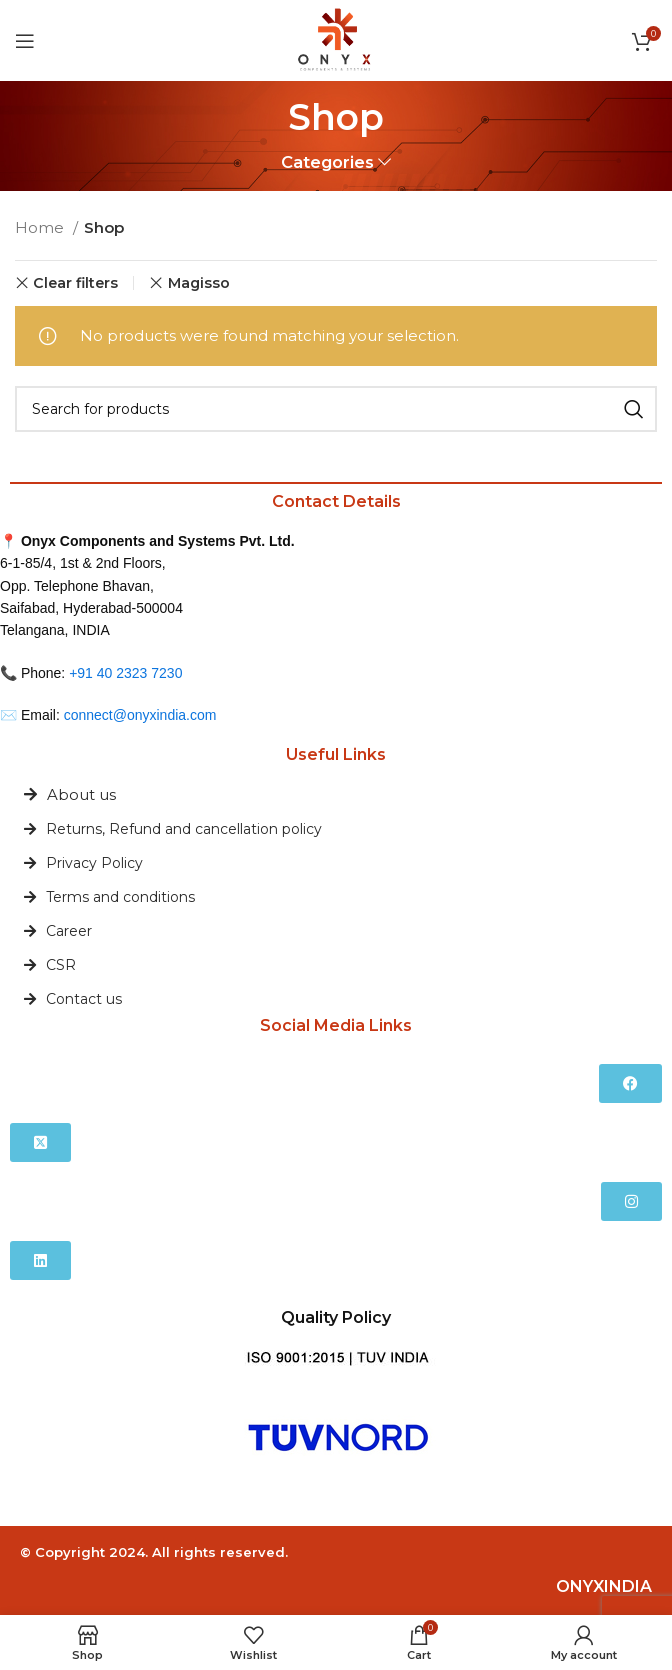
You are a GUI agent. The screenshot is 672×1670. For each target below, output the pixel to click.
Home (41, 227)
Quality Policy (336, 1317)
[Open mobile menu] (25, 41)
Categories (327, 162)
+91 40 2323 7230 (125, 673)
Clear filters (75, 283)
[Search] (336, 409)
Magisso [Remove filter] (199, 283)
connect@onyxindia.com (140, 715)
